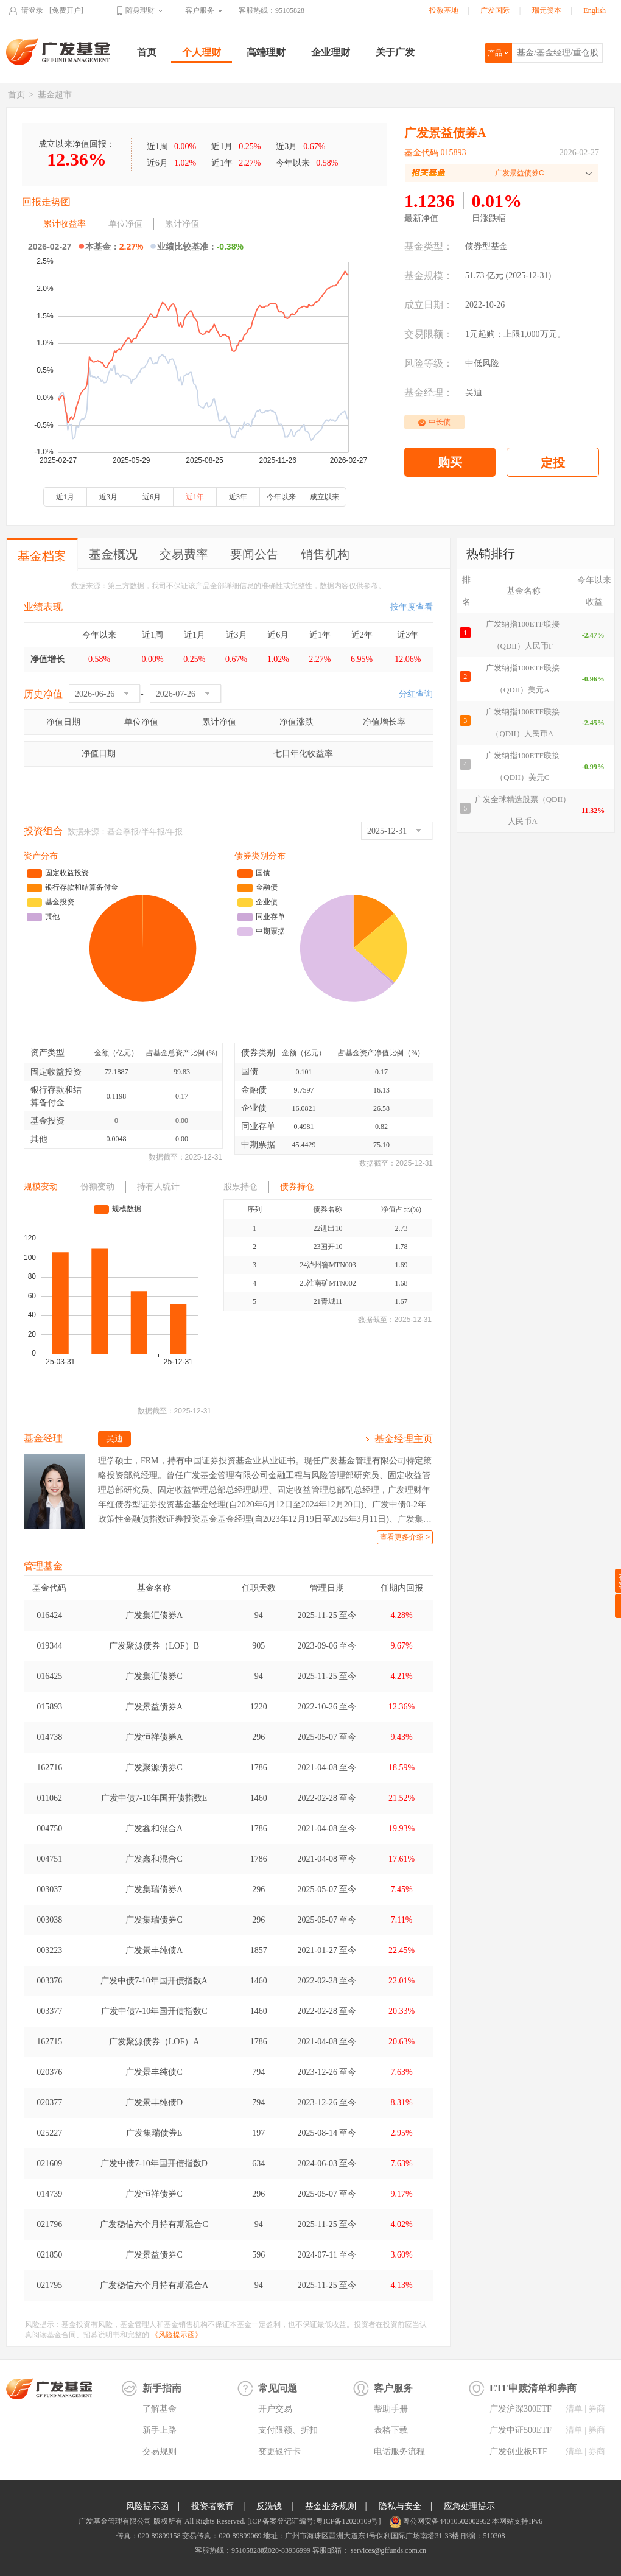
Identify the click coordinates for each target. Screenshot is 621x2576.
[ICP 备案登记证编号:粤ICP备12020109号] (314, 2521)
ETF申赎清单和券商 (533, 2388)
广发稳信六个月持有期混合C (154, 2224)
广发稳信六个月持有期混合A (154, 2285)
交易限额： (428, 334)
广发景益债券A (154, 1706)
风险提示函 (147, 2506)
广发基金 (58, 51)
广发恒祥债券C (153, 2193)
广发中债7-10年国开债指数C (154, 2011)
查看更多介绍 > (405, 1537)
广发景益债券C (153, 2254)
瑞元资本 (546, 10)
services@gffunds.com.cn (387, 2550)
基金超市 (55, 94)
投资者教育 (212, 2506)
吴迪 (473, 392)
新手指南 (161, 2388)
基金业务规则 (330, 2506)
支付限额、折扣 (288, 2430)
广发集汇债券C (153, 1676)
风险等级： (428, 363)
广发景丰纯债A (154, 1950)
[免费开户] (66, 10)
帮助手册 (391, 2408)
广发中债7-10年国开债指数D (154, 2163)
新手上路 (159, 2430)
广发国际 (495, 10)
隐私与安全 (400, 2506)
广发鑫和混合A (154, 1828)
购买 (450, 462)
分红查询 (416, 694)
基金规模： (428, 275)
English (594, 10)
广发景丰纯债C (153, 2072)
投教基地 (443, 10)
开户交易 (275, 2408)
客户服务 (199, 10)
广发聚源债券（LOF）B (154, 1645)
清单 (574, 2408)
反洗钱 (269, 2506)
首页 (146, 52)
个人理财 (201, 52)
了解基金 (159, 2408)
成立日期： (428, 305)
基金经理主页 (403, 1439)
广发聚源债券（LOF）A (154, 2041)
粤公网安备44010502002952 (446, 2521)
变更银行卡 (279, 2451)
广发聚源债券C (153, 1767)
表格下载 (391, 2430)
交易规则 (159, 2451)
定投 (553, 463)
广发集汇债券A (154, 1615)
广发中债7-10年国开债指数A (154, 1980)
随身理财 (140, 10)
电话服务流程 (399, 2451)
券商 (596, 2408)
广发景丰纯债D (154, 2102)
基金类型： (428, 246)
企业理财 (330, 52)
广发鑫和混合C (153, 1858)
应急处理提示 (469, 2506)
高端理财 (266, 52)
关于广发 (395, 52)
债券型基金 (486, 246)
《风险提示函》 (176, 2335)
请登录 (32, 10)
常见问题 (277, 2388)
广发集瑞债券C (153, 1919)
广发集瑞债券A (154, 1889)
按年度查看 (411, 606)
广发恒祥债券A (154, 1737)
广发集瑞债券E (154, 2133)
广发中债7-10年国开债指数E (154, 1798)
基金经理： (428, 392)
